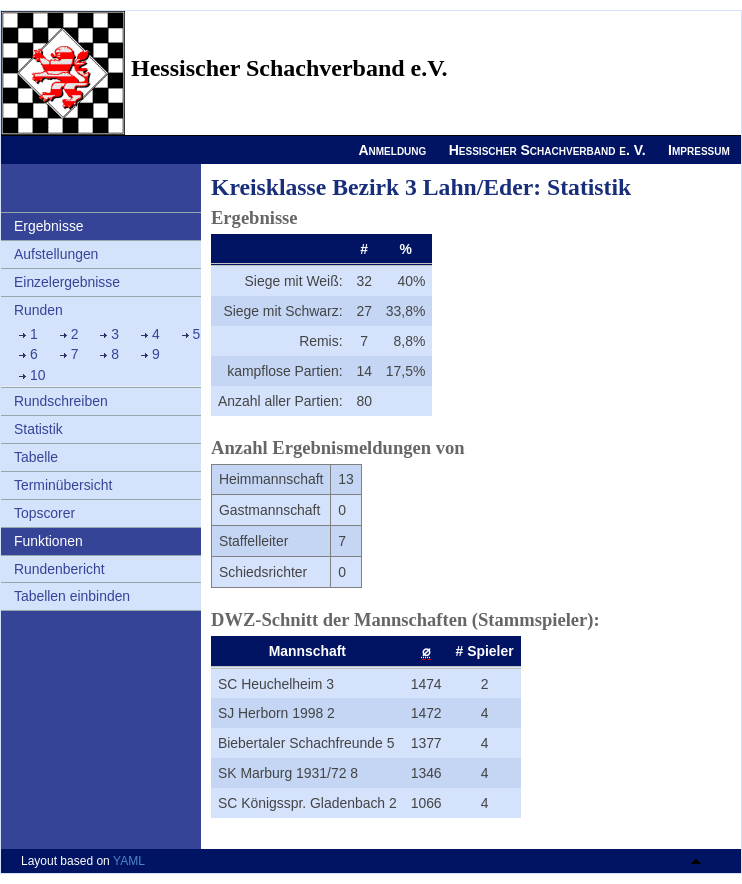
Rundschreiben (61, 401)
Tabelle (36, 457)
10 (38, 375)
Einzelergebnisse (67, 282)
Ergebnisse (49, 226)
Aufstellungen (56, 254)
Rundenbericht (59, 569)
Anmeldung (392, 150)
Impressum (699, 150)
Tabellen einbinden (72, 596)
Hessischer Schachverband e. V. (547, 150)
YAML (129, 861)
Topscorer (44, 513)
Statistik (38, 429)
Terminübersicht (63, 485)
